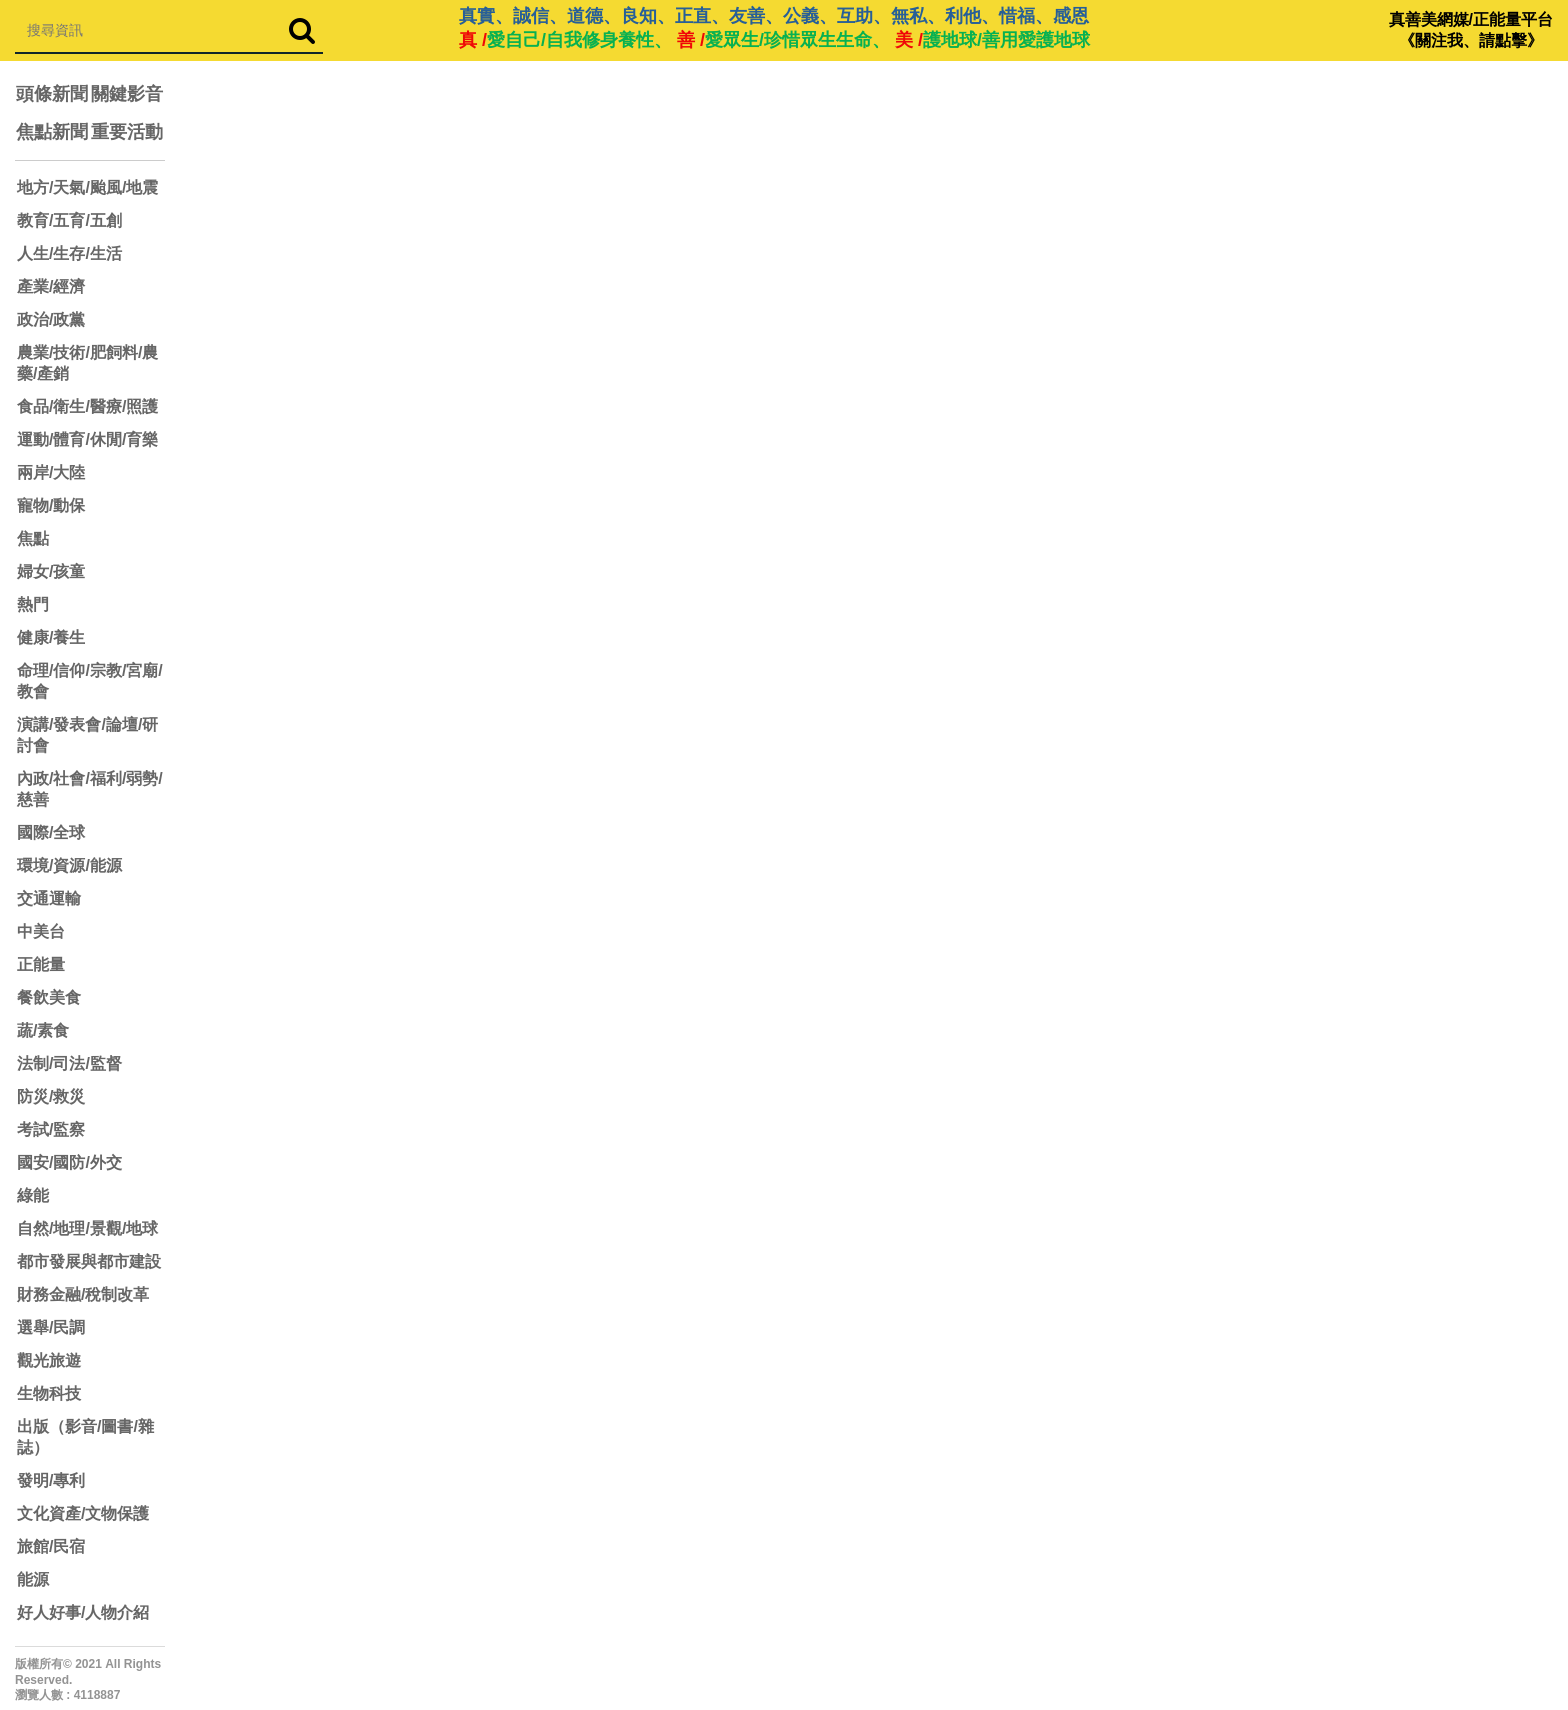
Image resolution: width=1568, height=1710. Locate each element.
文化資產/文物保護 (83, 1513)
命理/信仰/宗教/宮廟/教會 (90, 681)
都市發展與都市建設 (89, 1261)
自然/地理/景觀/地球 (87, 1228)
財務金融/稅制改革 (83, 1294)
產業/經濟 (51, 286)
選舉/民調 (51, 1327)
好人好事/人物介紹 (83, 1612)
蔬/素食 (43, 1030)
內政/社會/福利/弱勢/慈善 (90, 789)
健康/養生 (51, 637)
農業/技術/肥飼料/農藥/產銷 (87, 363)
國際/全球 (51, 832)
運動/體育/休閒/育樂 (87, 439)
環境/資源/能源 (69, 865)
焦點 (33, 538)
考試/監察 (51, 1129)
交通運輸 (49, 898)
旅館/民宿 (51, 1546)
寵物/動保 (51, 505)
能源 (33, 1579)
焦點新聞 (52, 132)
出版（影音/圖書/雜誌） (85, 1437)
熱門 (33, 604)
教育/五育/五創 (69, 220)
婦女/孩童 (51, 571)
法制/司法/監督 (69, 1063)
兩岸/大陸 (51, 472)
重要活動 (127, 132)
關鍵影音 (127, 94)
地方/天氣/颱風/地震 (87, 187)
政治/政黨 (51, 319)
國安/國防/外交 (69, 1162)
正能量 (41, 964)
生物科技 (49, 1393)
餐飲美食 (49, 997)
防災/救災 (51, 1096)
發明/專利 (51, 1480)
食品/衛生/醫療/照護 (87, 406)
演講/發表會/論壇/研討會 (87, 735)
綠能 (33, 1195)
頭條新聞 (52, 94)
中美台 (41, 931)
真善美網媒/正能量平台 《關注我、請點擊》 (1471, 30)
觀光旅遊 (49, 1360)
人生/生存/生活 (69, 253)
